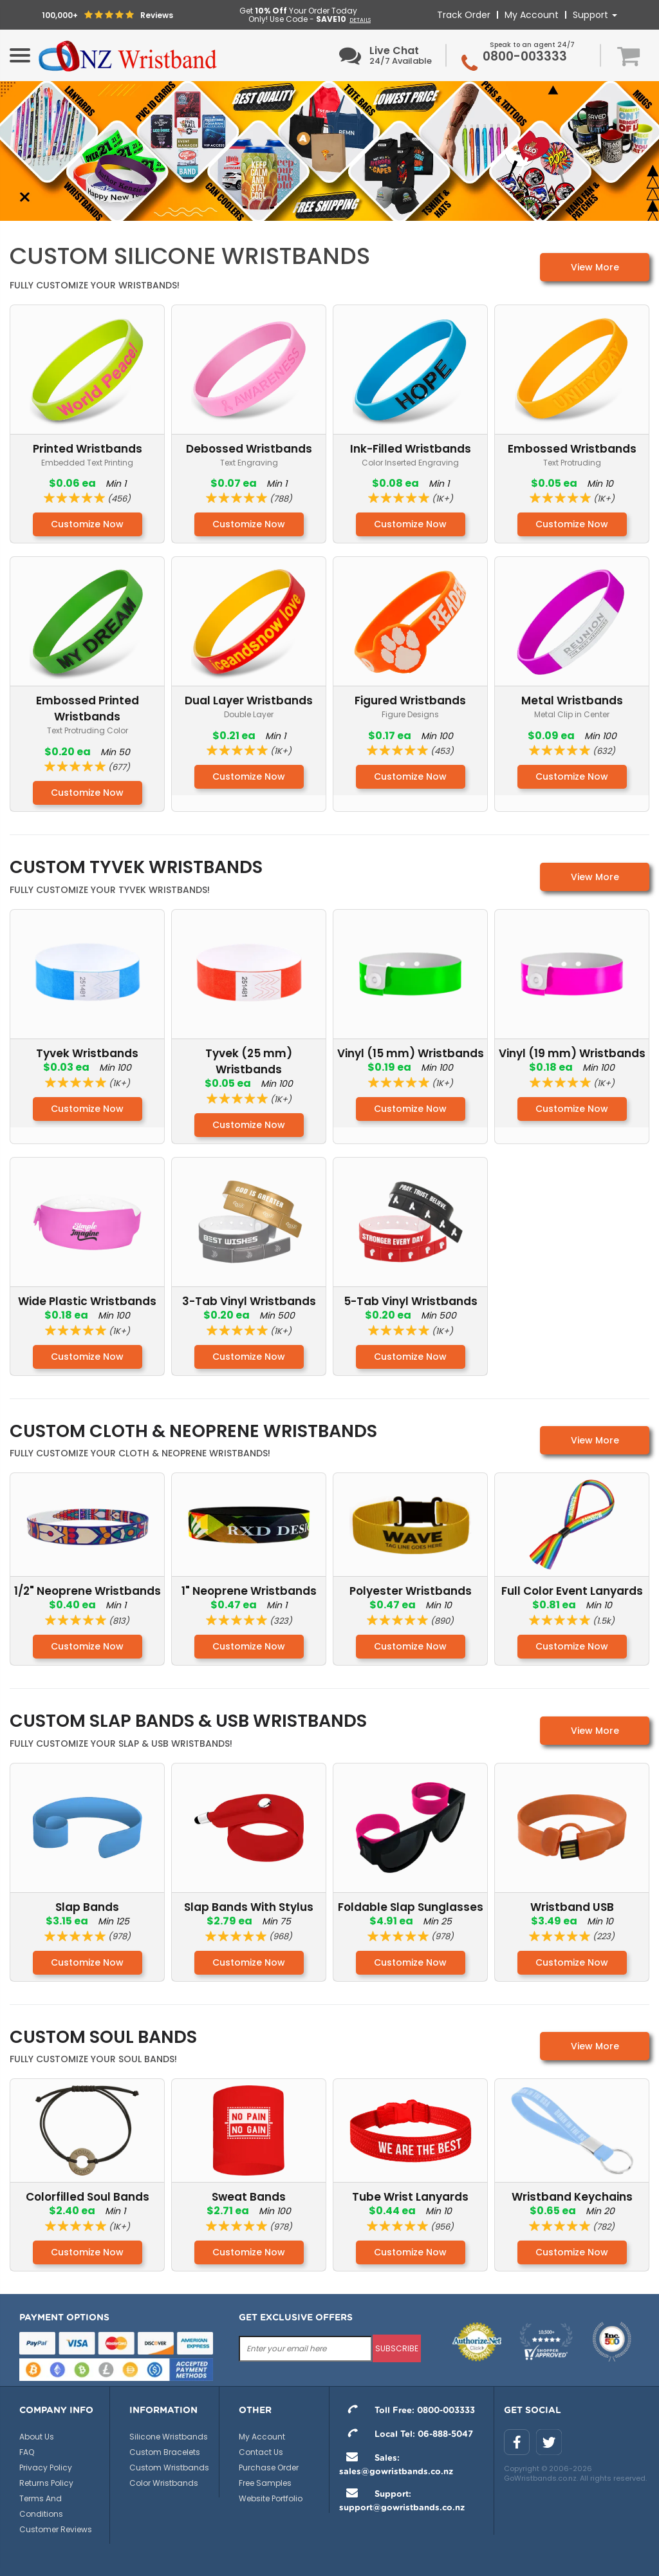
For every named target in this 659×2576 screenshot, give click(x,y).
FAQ (26, 2452)
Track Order (463, 15)
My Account (532, 15)
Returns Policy (46, 2482)
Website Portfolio (270, 2498)
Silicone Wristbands (168, 2436)
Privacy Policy (45, 2467)
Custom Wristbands (169, 2467)
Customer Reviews (55, 2529)
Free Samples (265, 2482)
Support (595, 15)
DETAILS (360, 20)
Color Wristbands (163, 2482)
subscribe (396, 2348)
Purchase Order (269, 2467)
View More (595, 267)
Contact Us (261, 2452)
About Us (36, 2436)
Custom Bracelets (164, 2452)
